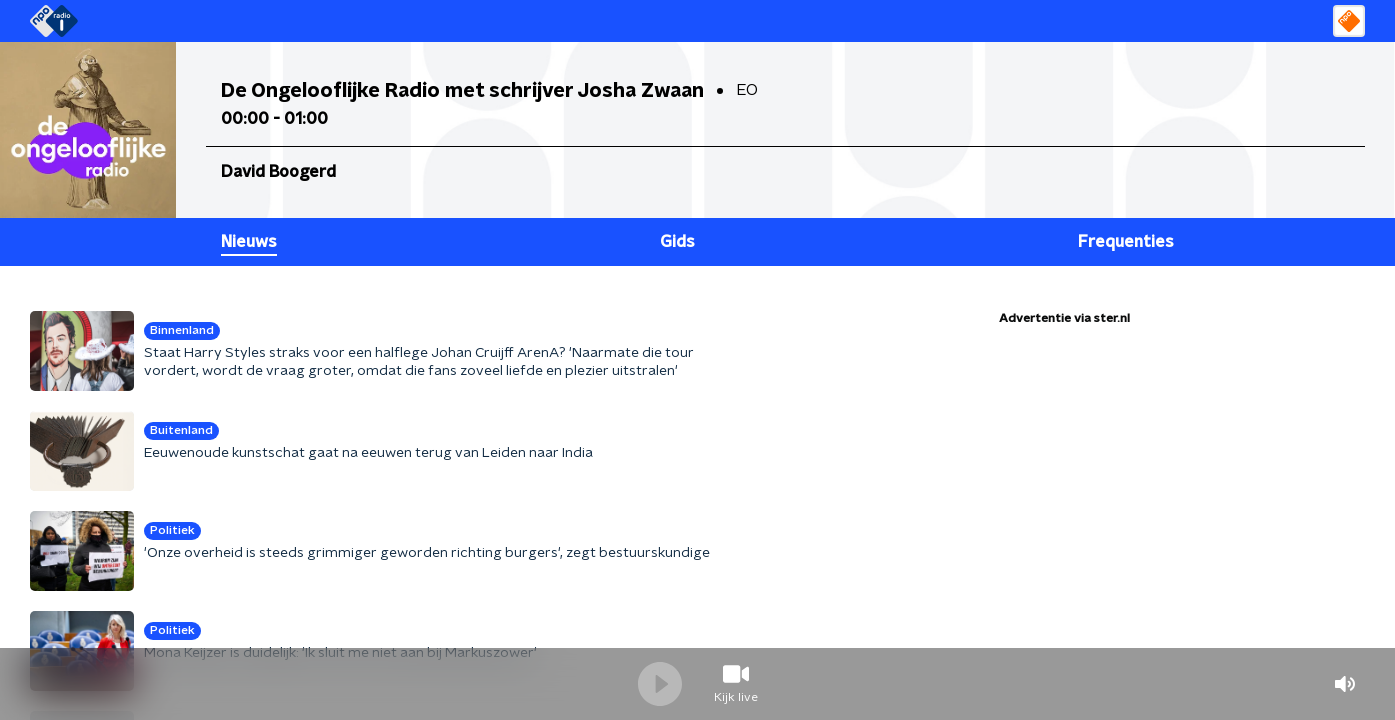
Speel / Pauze (660, 684)
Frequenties (1126, 242)
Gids (677, 242)
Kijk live (736, 697)
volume (1345, 684)
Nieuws (249, 242)
